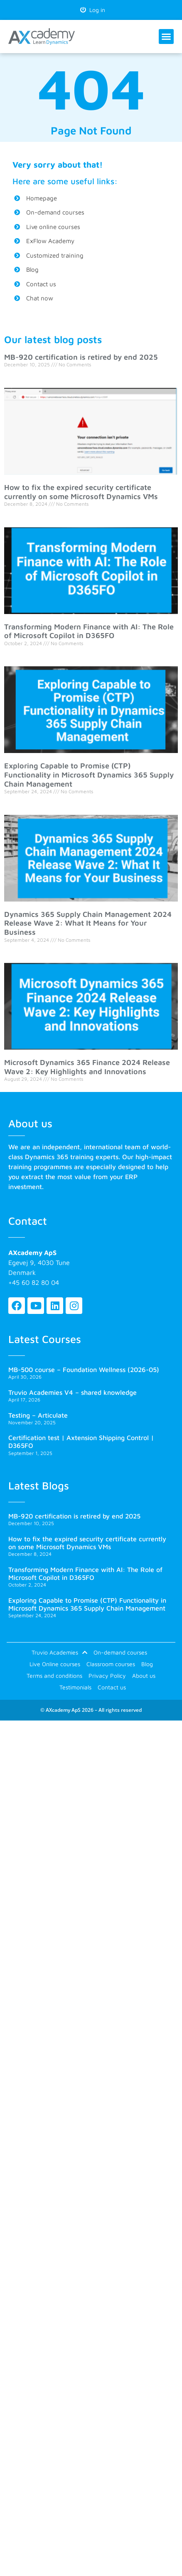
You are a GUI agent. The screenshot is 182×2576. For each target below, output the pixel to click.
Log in (92, 9)
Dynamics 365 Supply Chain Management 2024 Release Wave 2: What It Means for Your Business (88, 923)
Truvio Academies (59, 1652)
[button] (166, 36)
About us (143, 1675)
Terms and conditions (54, 1675)
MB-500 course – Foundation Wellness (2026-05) (83, 1369)
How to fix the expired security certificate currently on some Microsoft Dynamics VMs (81, 492)
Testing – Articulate (38, 1415)
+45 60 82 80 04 (33, 1282)
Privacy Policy (107, 1675)
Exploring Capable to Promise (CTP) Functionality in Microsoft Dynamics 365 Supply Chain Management (89, 774)
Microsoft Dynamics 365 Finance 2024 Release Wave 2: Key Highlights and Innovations (87, 1067)
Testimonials (75, 1687)
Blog (147, 1663)
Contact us (112, 1687)
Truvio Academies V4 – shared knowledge (72, 1392)
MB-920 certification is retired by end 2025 (81, 357)
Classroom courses (110, 1663)
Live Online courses (55, 1663)
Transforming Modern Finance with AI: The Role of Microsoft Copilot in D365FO (89, 631)
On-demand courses (120, 1652)
